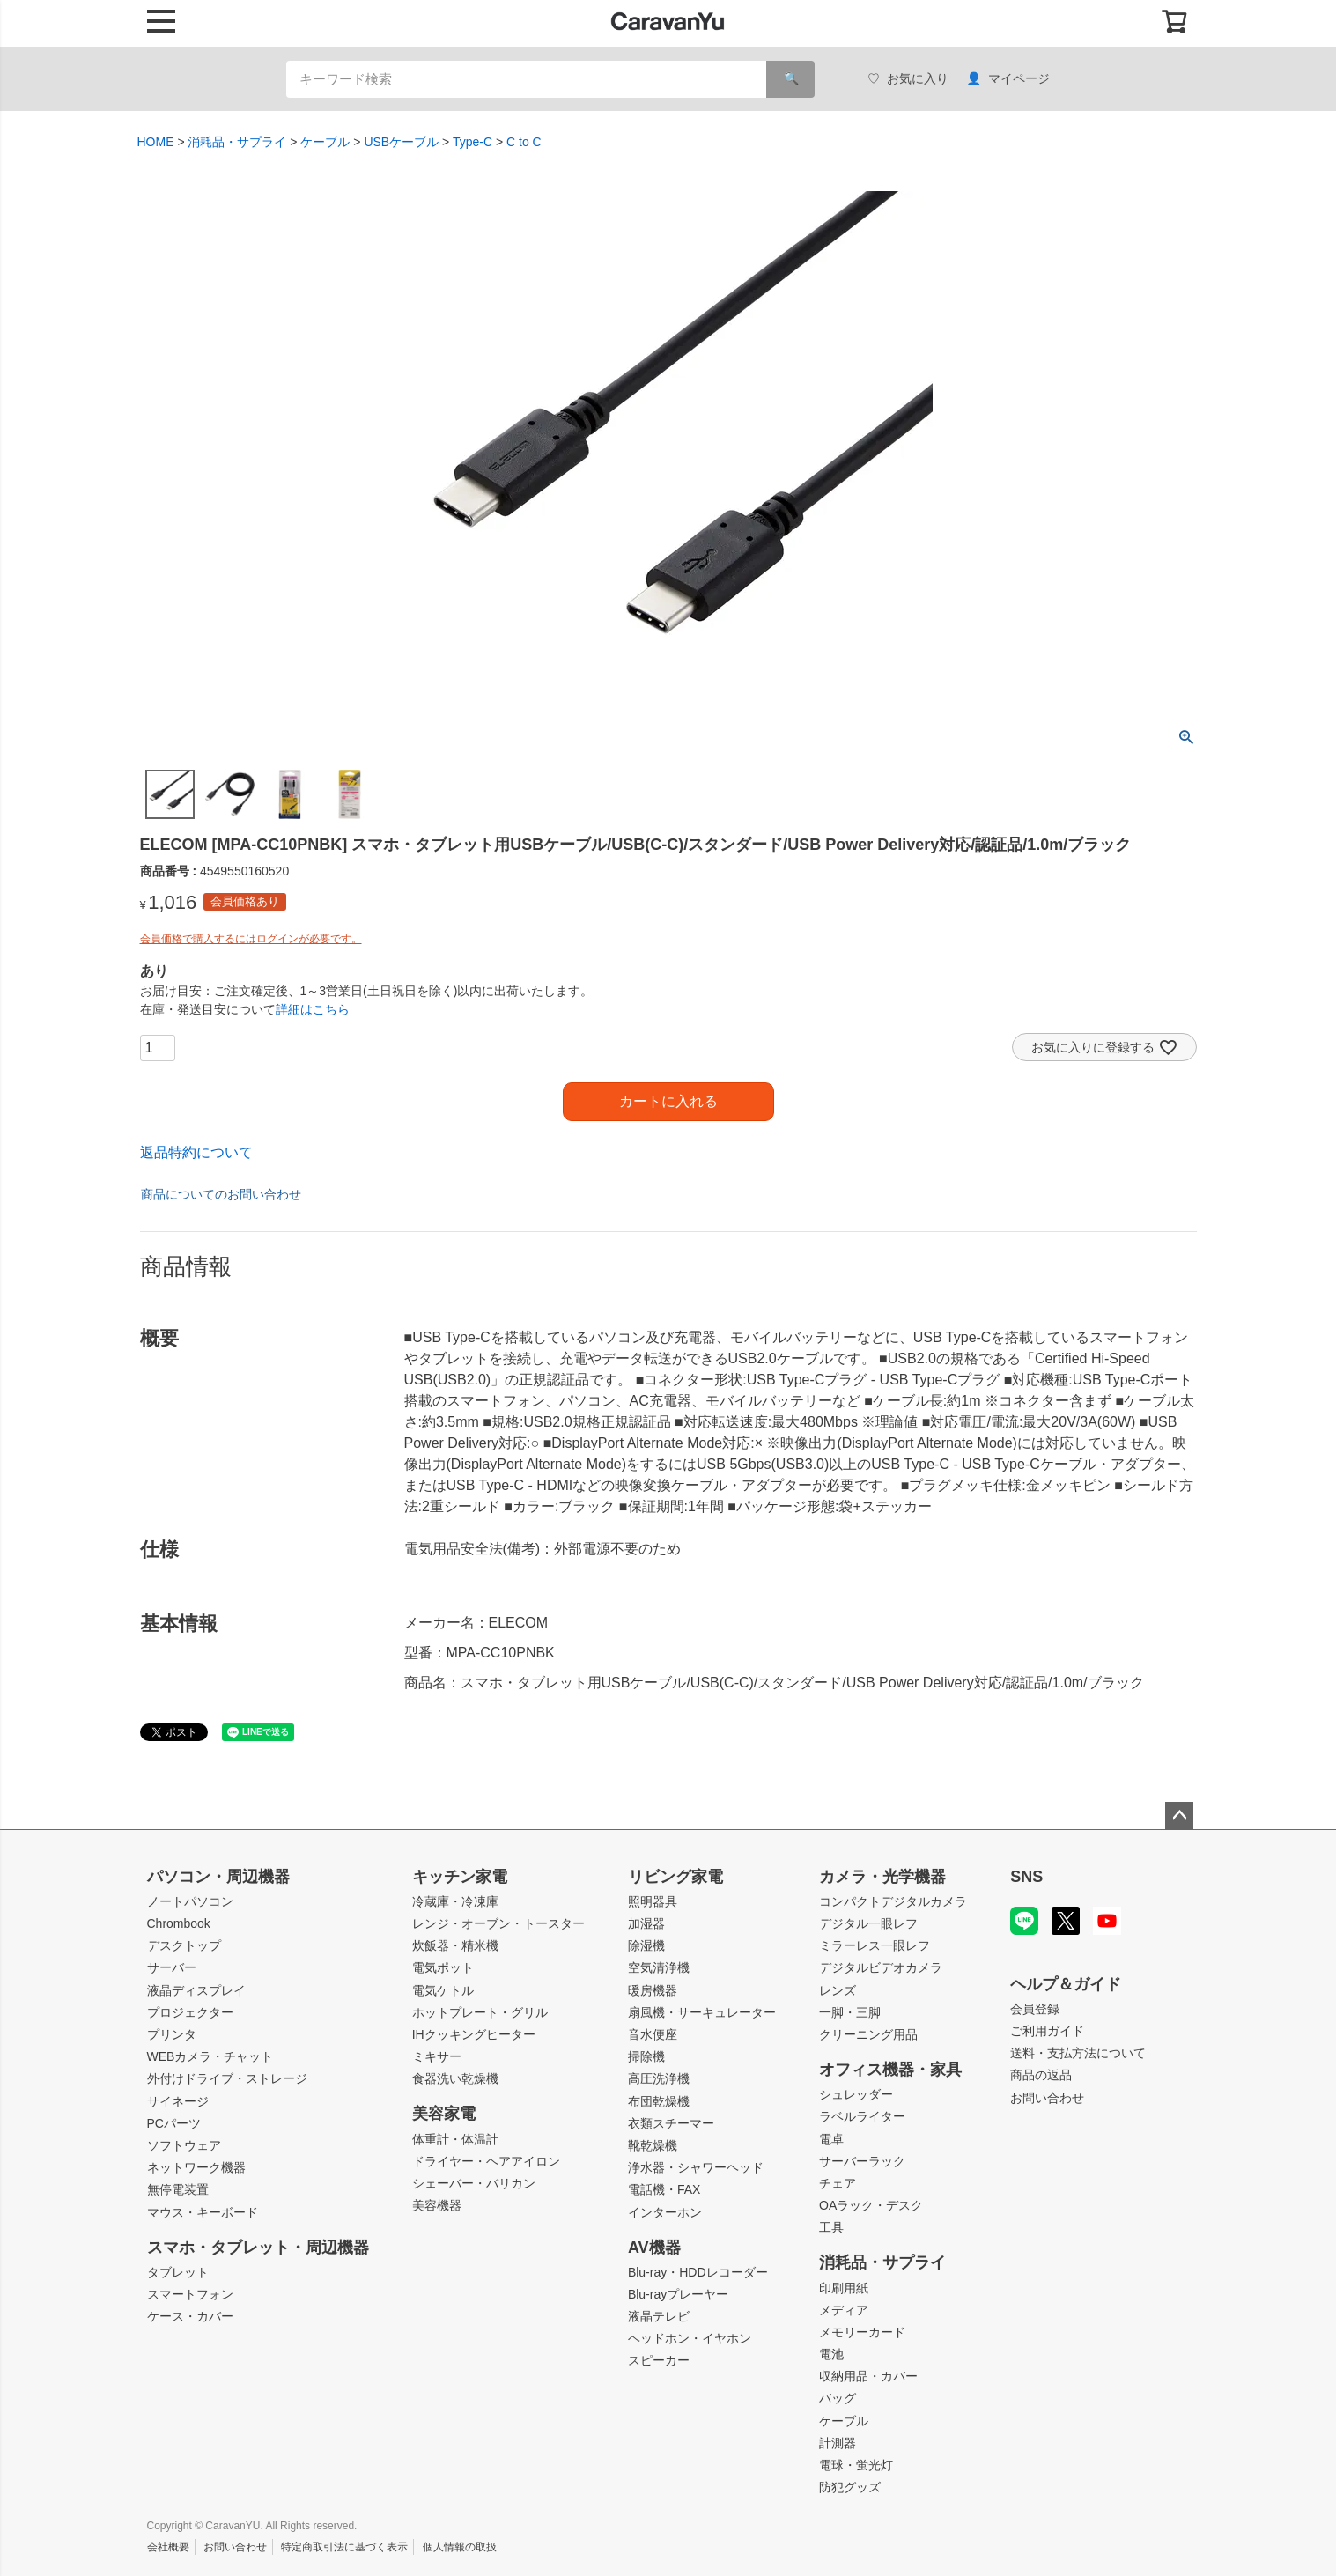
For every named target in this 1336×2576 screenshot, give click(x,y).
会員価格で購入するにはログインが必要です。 (251, 939)
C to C (524, 142)
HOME (155, 142)
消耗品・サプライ (237, 142)
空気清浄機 (659, 1967)
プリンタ (171, 2034)
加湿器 (646, 1923)
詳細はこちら (313, 1009)
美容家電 (444, 2113)
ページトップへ (1179, 1816)
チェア (837, 2183)
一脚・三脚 (850, 2012)
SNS (1026, 1877)
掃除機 (646, 2056)
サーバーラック (862, 2161)
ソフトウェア (184, 2145)
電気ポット (443, 1967)
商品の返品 (1041, 2075)
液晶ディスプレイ (196, 1990)
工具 (831, 2227)
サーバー (171, 1967)
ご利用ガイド (1047, 2031)
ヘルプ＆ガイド (1065, 1984)
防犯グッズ (850, 2487)
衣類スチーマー (671, 2123)
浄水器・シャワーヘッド (696, 2167)
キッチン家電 (459, 1877)
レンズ (837, 1990)
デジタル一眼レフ (868, 1923)
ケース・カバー (190, 2316)
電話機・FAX (664, 2189)
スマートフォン (190, 2294)
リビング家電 (675, 1877)
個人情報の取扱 (460, 2547)
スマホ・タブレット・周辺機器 (258, 2247)
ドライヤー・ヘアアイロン (486, 2161)
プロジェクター (190, 2012)
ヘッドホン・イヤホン (689, 2338)
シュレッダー (856, 2094)
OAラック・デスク (871, 2205)
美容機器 (436, 2205)
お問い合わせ (1047, 2098)
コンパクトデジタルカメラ (893, 1901)
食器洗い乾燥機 (455, 2078)
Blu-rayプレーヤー (678, 2294)
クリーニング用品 (868, 2034)
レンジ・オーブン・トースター (498, 1923)
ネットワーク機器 (196, 2167)
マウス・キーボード (202, 2212)
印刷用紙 (843, 2288)
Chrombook (178, 1923)
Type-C (472, 142)
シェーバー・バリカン (473, 2183)
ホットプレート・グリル (480, 2012)
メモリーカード (862, 2332)
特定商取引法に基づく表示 (344, 2547)
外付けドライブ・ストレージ (227, 2078)
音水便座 (652, 2034)
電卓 (831, 2139)
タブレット (178, 2272)
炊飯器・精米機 (455, 1945)
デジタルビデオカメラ (880, 1967)
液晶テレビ (659, 2316)
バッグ (837, 2398)
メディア (843, 2310)
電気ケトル (443, 1990)
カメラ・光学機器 (882, 1877)
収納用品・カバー (868, 2376)
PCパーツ (174, 2123)
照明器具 (652, 1901)
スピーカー (659, 2360)
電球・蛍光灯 (856, 2465)
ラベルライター (862, 2116)
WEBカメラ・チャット (210, 2056)
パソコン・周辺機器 (218, 1877)
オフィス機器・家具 (890, 2069)
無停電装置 (178, 2189)
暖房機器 (652, 1990)
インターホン (665, 2212)
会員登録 (1034, 2009)
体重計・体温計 (455, 2139)
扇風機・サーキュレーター (702, 2012)
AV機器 (654, 2247)
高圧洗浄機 (659, 2078)
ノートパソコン (190, 1901)
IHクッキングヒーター (473, 2034)
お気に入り (907, 79)
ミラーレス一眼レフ (874, 1945)
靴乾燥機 (652, 2145)
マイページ (1008, 79)
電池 (831, 2354)
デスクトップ (184, 1945)
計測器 (837, 2443)
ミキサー (436, 2056)
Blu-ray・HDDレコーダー (698, 2272)
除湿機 (646, 1945)
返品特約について (196, 1152)
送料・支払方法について (1078, 2053)
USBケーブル (401, 142)
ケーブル (325, 142)
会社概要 (168, 2547)
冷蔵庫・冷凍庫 (455, 1901)
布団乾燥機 (659, 2101)
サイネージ (178, 2101)
